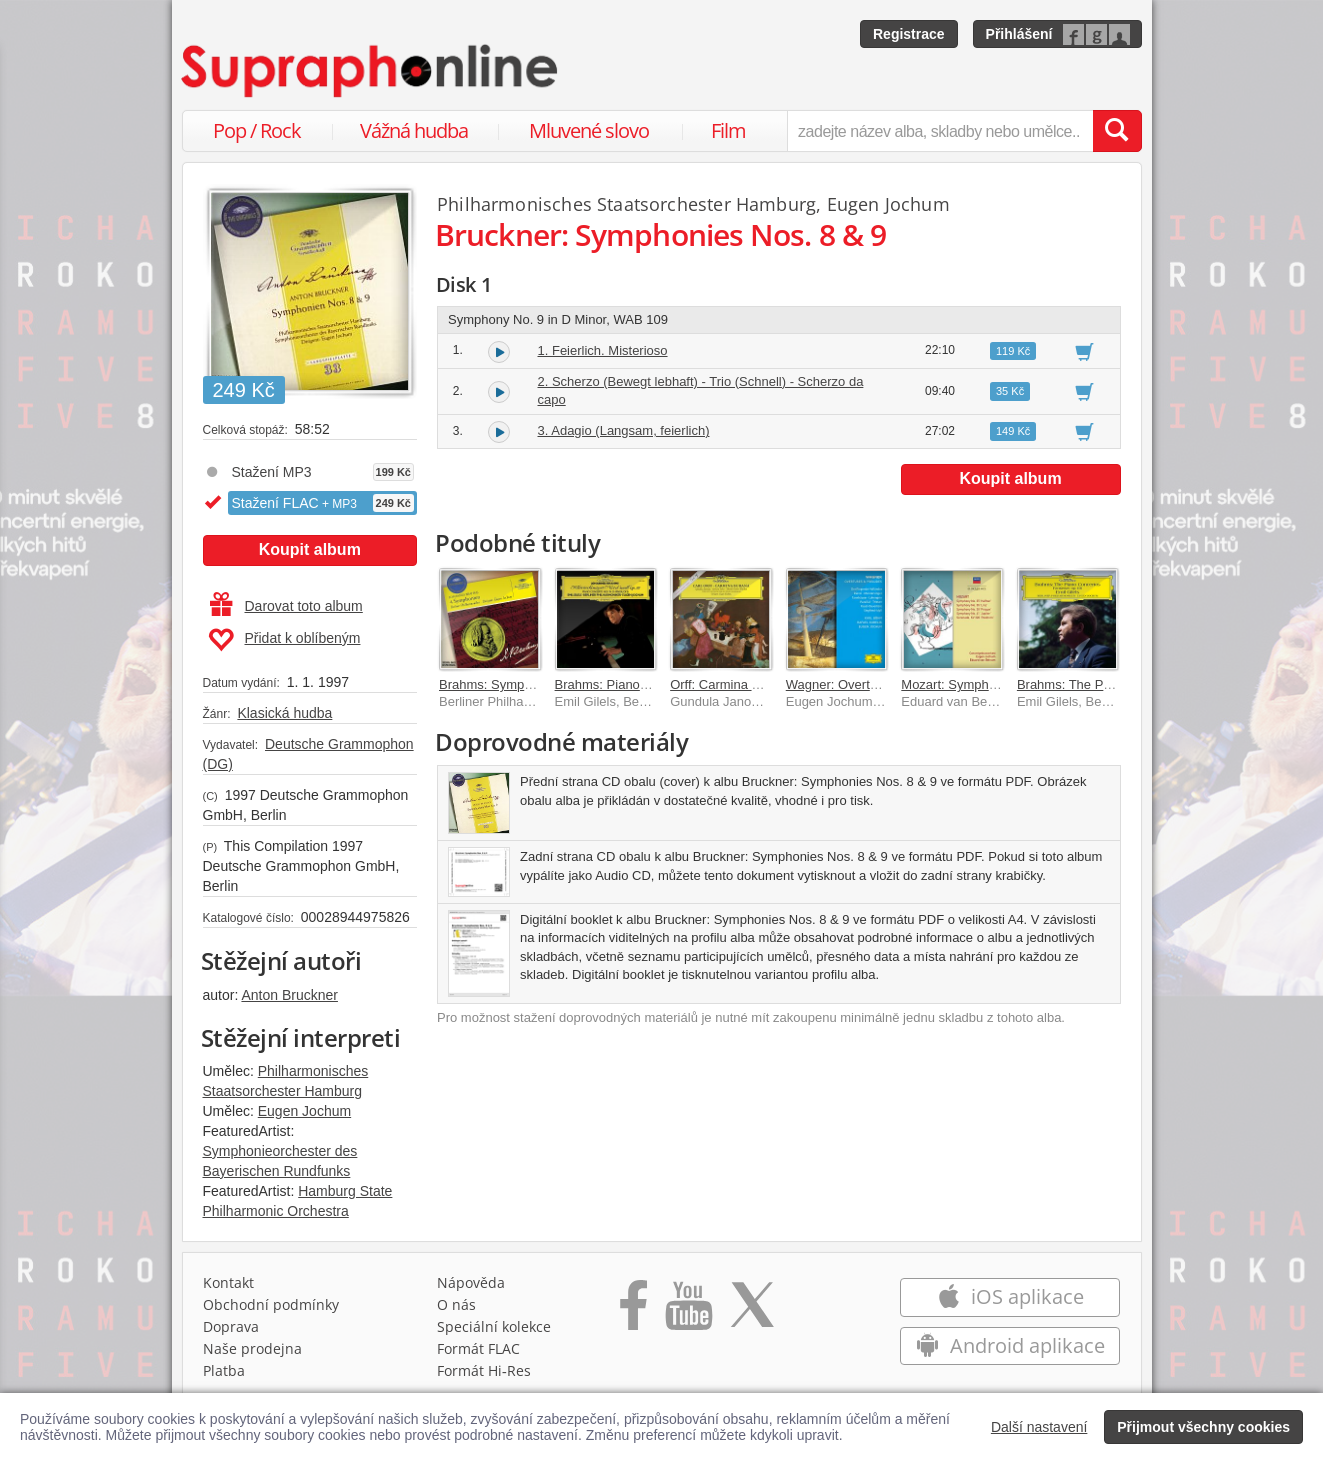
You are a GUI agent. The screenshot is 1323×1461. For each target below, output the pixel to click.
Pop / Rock (257, 130)
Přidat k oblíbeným (284, 640)
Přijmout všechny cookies (1203, 1427)
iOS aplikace (1010, 1296)
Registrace (909, 34)
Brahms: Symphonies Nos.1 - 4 (529, 684)
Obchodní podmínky (271, 1304)
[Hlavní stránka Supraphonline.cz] (371, 71)
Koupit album (310, 549)
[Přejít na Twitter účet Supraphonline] (752, 1312)
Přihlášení (1019, 34)
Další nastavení (1039, 1427)
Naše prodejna (252, 1348)
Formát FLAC (478, 1348)
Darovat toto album (286, 606)
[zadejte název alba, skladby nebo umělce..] (939, 131)
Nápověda (471, 1282)
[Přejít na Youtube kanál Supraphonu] (688, 1312)
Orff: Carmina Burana (731, 684)
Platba (224, 1370)
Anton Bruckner (289, 995)
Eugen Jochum (304, 1111)
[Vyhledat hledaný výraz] (1117, 131)
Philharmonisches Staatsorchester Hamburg (626, 204)
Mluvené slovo (589, 130)
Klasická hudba (284, 713)
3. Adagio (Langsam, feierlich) (624, 430)
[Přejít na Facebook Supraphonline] (633, 1312)
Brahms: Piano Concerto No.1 (641, 684)
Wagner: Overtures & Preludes (874, 684)
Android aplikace (1010, 1345)
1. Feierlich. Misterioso (603, 350)
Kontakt (228, 1282)
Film (728, 130)
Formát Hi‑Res (484, 1370)
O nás (456, 1304)
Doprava (231, 1326)
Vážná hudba (414, 130)
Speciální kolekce (494, 1326)
